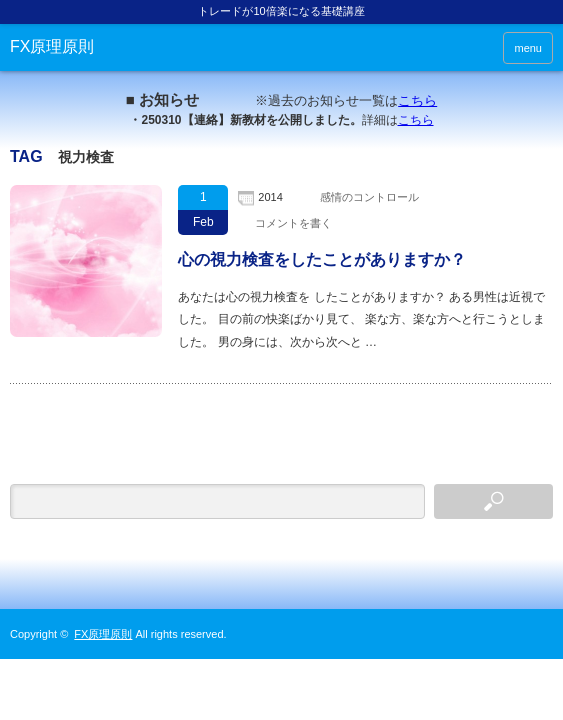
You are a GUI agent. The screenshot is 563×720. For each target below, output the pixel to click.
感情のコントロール (369, 197)
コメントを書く (293, 223)
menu (528, 48)
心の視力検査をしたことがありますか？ (322, 259)
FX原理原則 (52, 46)
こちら (417, 100)
